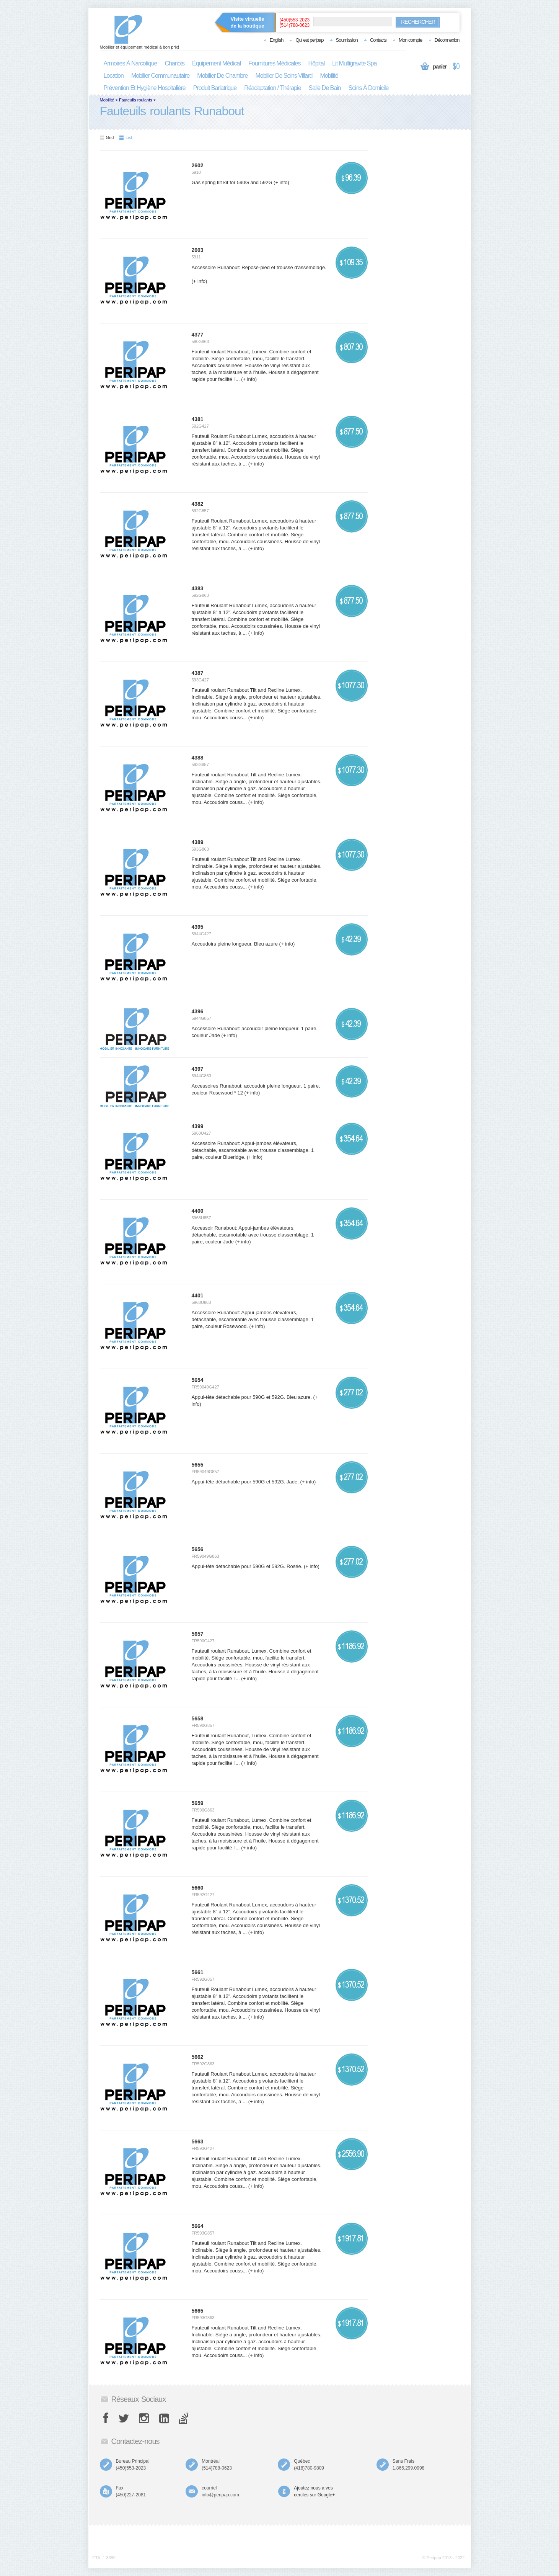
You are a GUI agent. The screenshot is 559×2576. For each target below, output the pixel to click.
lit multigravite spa (354, 63)
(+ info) (280, 182)
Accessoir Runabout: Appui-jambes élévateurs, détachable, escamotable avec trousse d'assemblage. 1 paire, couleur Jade (253, 1235)
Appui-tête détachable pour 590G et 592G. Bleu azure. (252, 1397)
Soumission (347, 40)
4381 (198, 419)
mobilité (329, 75)
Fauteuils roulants (135, 100)
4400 (198, 1211)
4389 (198, 842)
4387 (198, 673)
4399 (198, 1126)
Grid (107, 137)
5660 (198, 1888)
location (114, 75)
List (125, 137)
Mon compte (410, 40)
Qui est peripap (309, 40)
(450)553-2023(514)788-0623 (295, 22)
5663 (198, 2141)
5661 (198, 1972)
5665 (198, 2311)
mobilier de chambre (222, 75)
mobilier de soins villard (283, 75)
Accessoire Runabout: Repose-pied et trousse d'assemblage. (259, 267)
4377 (198, 335)
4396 (198, 1011)
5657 (198, 1634)
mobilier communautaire (160, 75)
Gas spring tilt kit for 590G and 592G (232, 182)
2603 (198, 250)
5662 (198, 2057)
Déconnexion (447, 40)
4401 (198, 1295)
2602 (198, 165)
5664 (198, 2226)
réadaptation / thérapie (272, 88)
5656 (198, 1549)
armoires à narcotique (130, 63)
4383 (198, 588)
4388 (198, 758)
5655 (198, 1465)
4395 (198, 927)
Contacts (378, 40)
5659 (198, 1803)
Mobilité (107, 100)
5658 (198, 1718)
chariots (174, 63)
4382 (198, 504)
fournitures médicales (274, 63)
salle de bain (325, 88)
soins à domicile (369, 88)
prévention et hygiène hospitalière (145, 88)
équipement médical (216, 63)
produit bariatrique (215, 88)
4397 (198, 1069)
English (277, 40)
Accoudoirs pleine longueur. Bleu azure (235, 944)
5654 (198, 1380)
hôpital (316, 63)
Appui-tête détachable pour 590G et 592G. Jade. (245, 1482)
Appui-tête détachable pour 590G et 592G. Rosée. (247, 1566)
